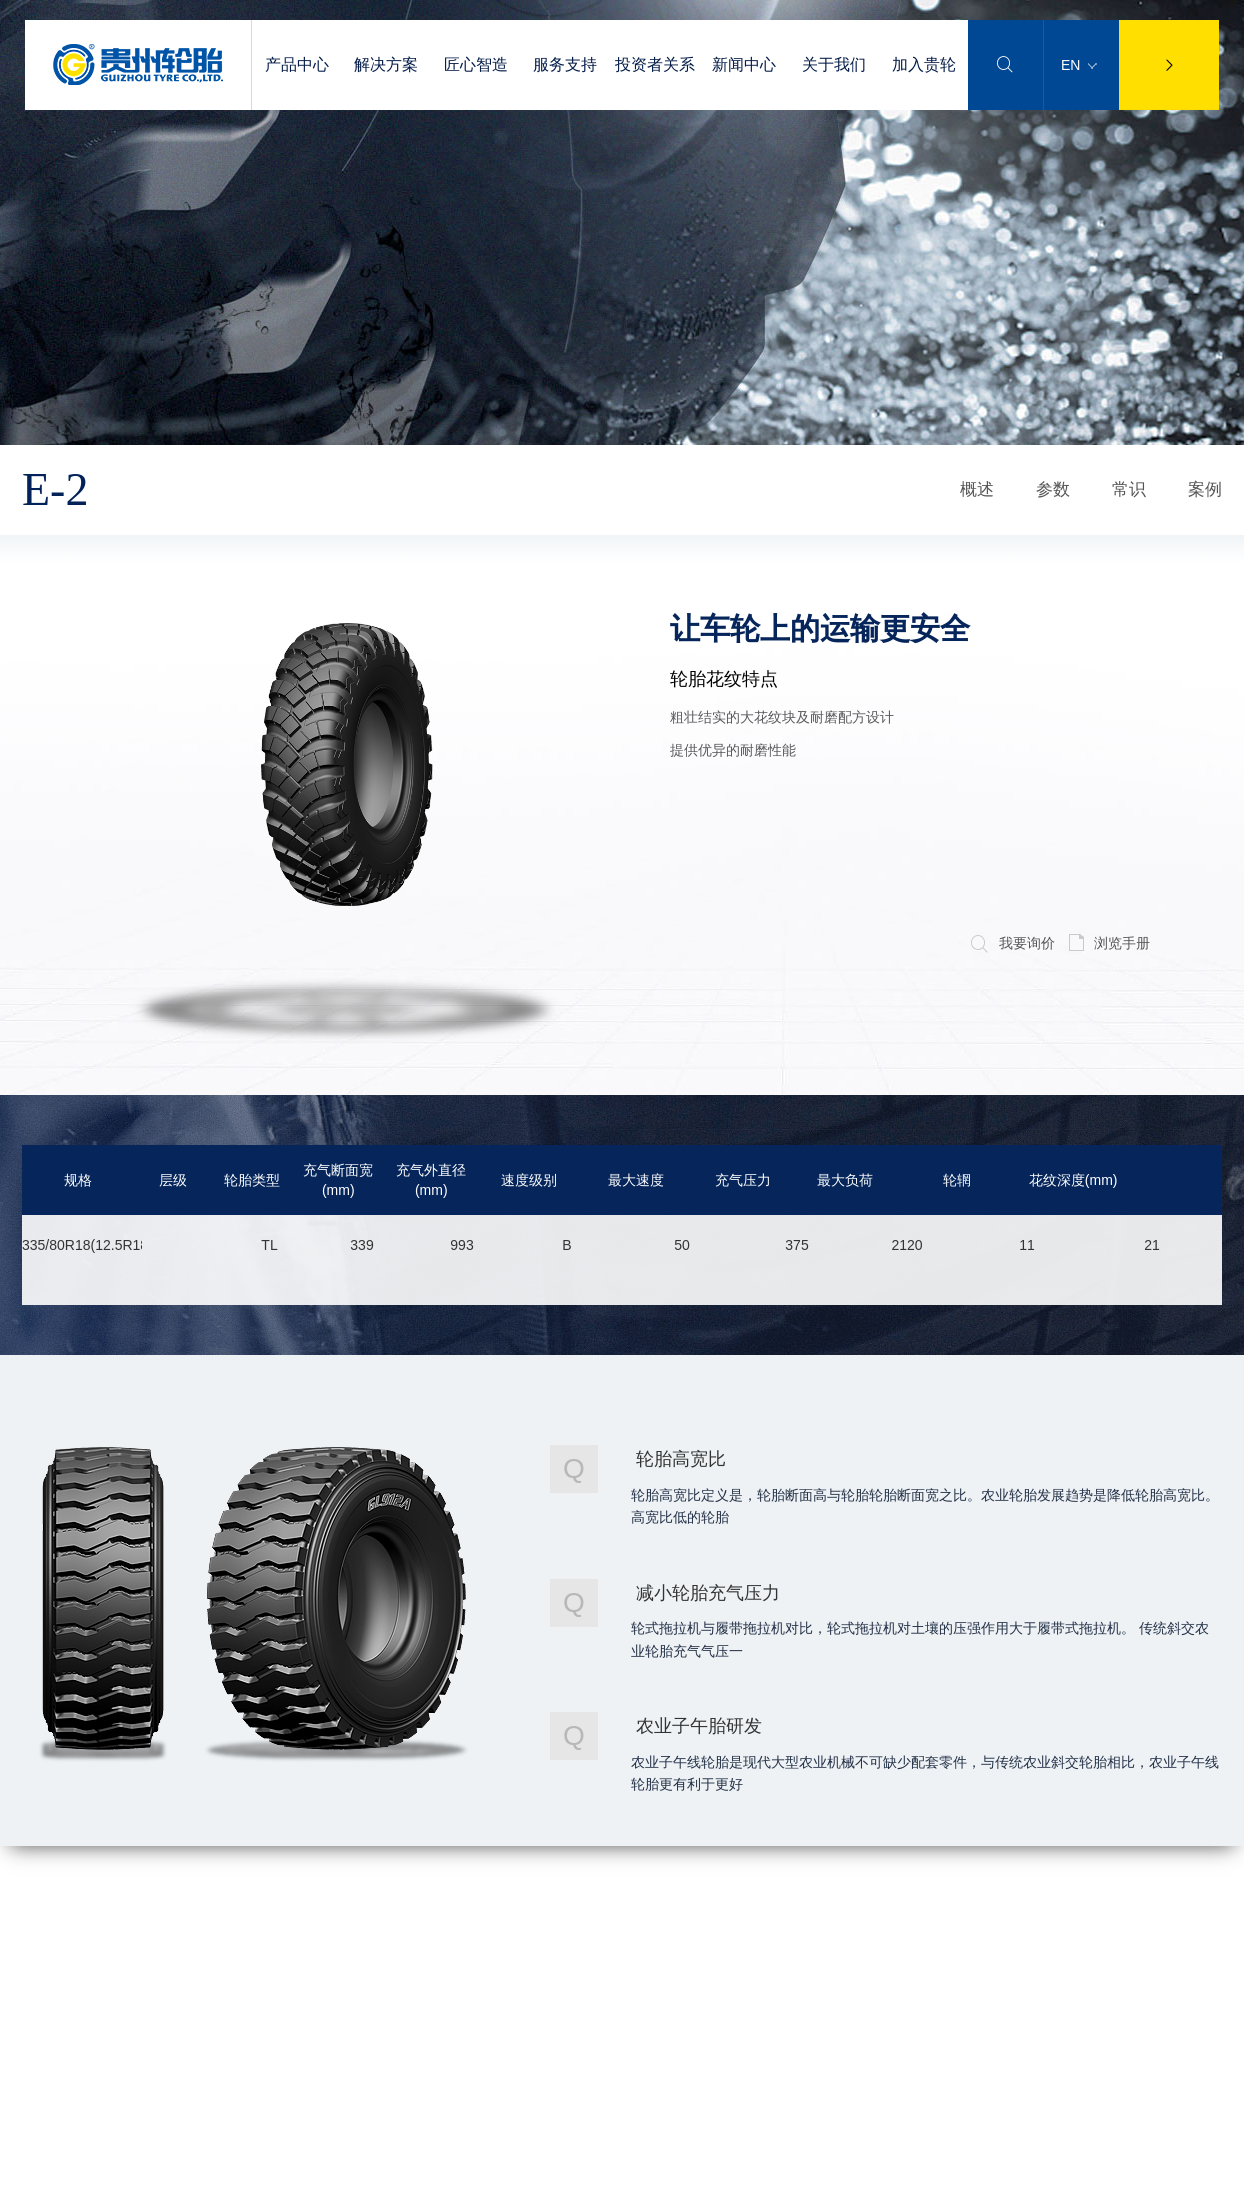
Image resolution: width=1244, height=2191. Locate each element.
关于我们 (834, 64)
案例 (1205, 489)
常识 (1129, 489)
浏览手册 (1109, 943)
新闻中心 (744, 64)
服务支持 (565, 64)
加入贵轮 (924, 64)
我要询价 (1012, 943)
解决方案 (386, 64)
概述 (977, 489)
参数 (1053, 489)
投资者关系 (655, 64)
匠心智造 (476, 64)
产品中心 (297, 64)
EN (1079, 65)
